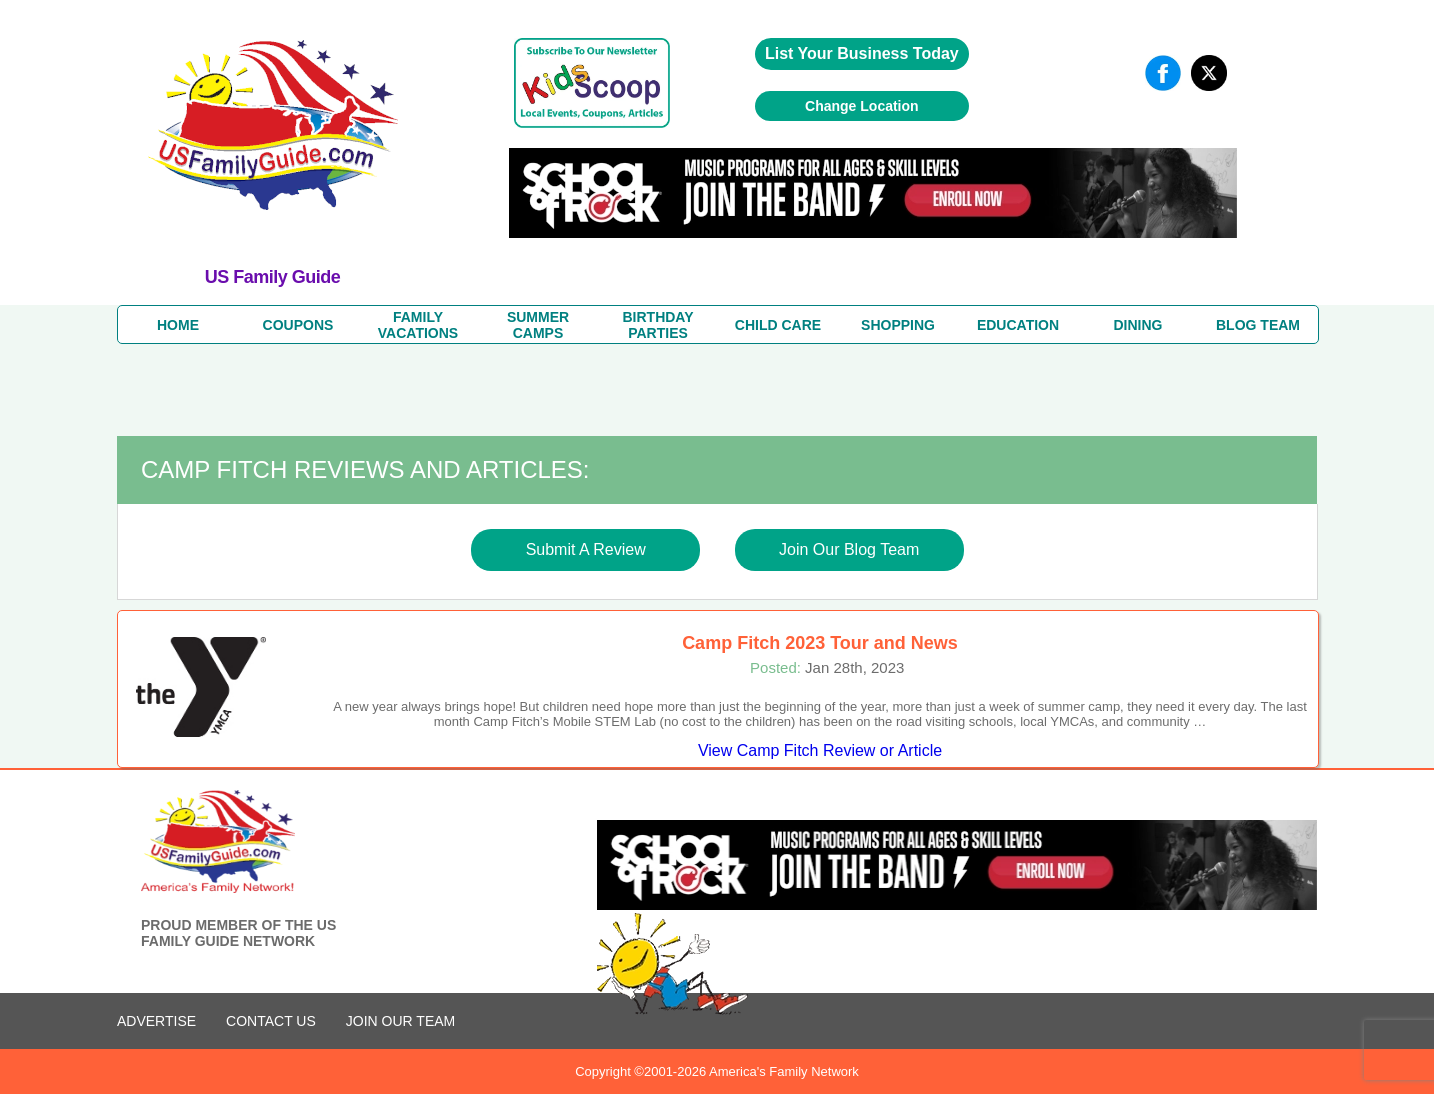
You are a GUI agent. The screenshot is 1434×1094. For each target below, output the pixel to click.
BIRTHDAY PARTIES (657, 325)
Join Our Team (400, 1021)
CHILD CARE (778, 325)
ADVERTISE (156, 1021)
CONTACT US (271, 1021)
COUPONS (298, 325)
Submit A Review (586, 549)
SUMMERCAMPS (538, 325)
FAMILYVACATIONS (418, 325)
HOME (178, 325)
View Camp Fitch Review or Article (820, 750)
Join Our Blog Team (849, 549)
